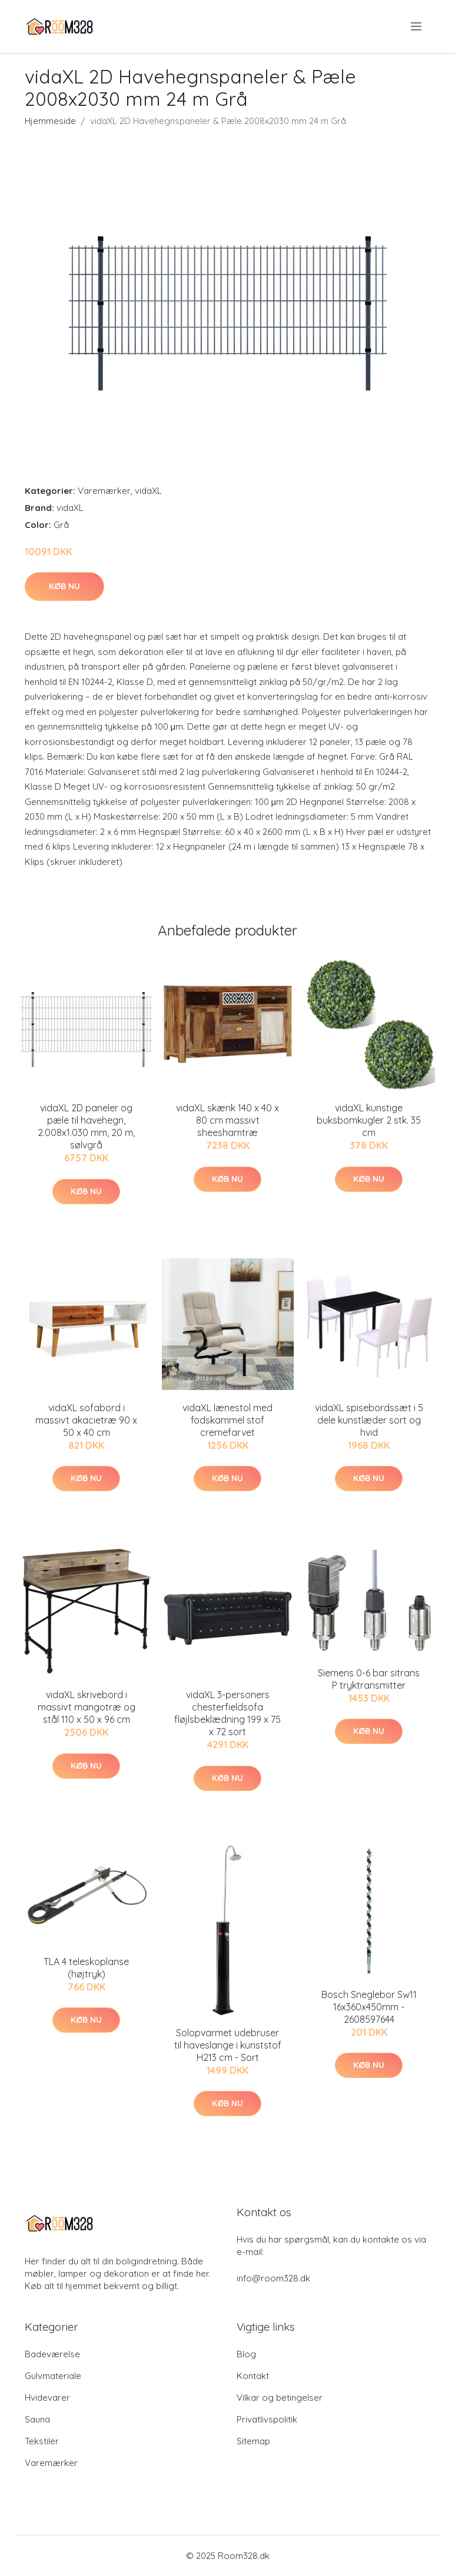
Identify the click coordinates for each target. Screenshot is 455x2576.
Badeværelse (52, 2354)
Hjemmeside (50, 120)
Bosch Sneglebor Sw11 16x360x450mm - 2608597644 (369, 2007)
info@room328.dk (273, 2278)
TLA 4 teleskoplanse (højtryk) (86, 1968)
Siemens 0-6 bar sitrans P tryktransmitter (369, 1679)
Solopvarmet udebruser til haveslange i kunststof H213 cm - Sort (227, 2045)
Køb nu (64, 586)
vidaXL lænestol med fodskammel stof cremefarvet (227, 1420)
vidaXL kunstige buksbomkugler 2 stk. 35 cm (369, 1120)
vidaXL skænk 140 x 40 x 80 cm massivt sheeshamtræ (227, 1120)
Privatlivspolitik (267, 2419)
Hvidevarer (47, 2397)
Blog (246, 2354)
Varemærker (104, 490)
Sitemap (253, 2441)
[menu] (417, 26)
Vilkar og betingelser (280, 2397)
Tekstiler (42, 2441)
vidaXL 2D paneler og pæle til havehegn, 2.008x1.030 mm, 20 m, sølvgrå (86, 1126)
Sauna (37, 2419)
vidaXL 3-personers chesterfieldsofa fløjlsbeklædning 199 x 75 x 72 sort (227, 1713)
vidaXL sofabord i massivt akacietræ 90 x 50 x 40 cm (86, 1420)
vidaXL (148, 490)
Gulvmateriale (53, 2375)
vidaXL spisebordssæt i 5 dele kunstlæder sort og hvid (369, 1420)
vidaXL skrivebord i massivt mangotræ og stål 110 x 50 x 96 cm (86, 1707)
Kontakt (253, 2375)
